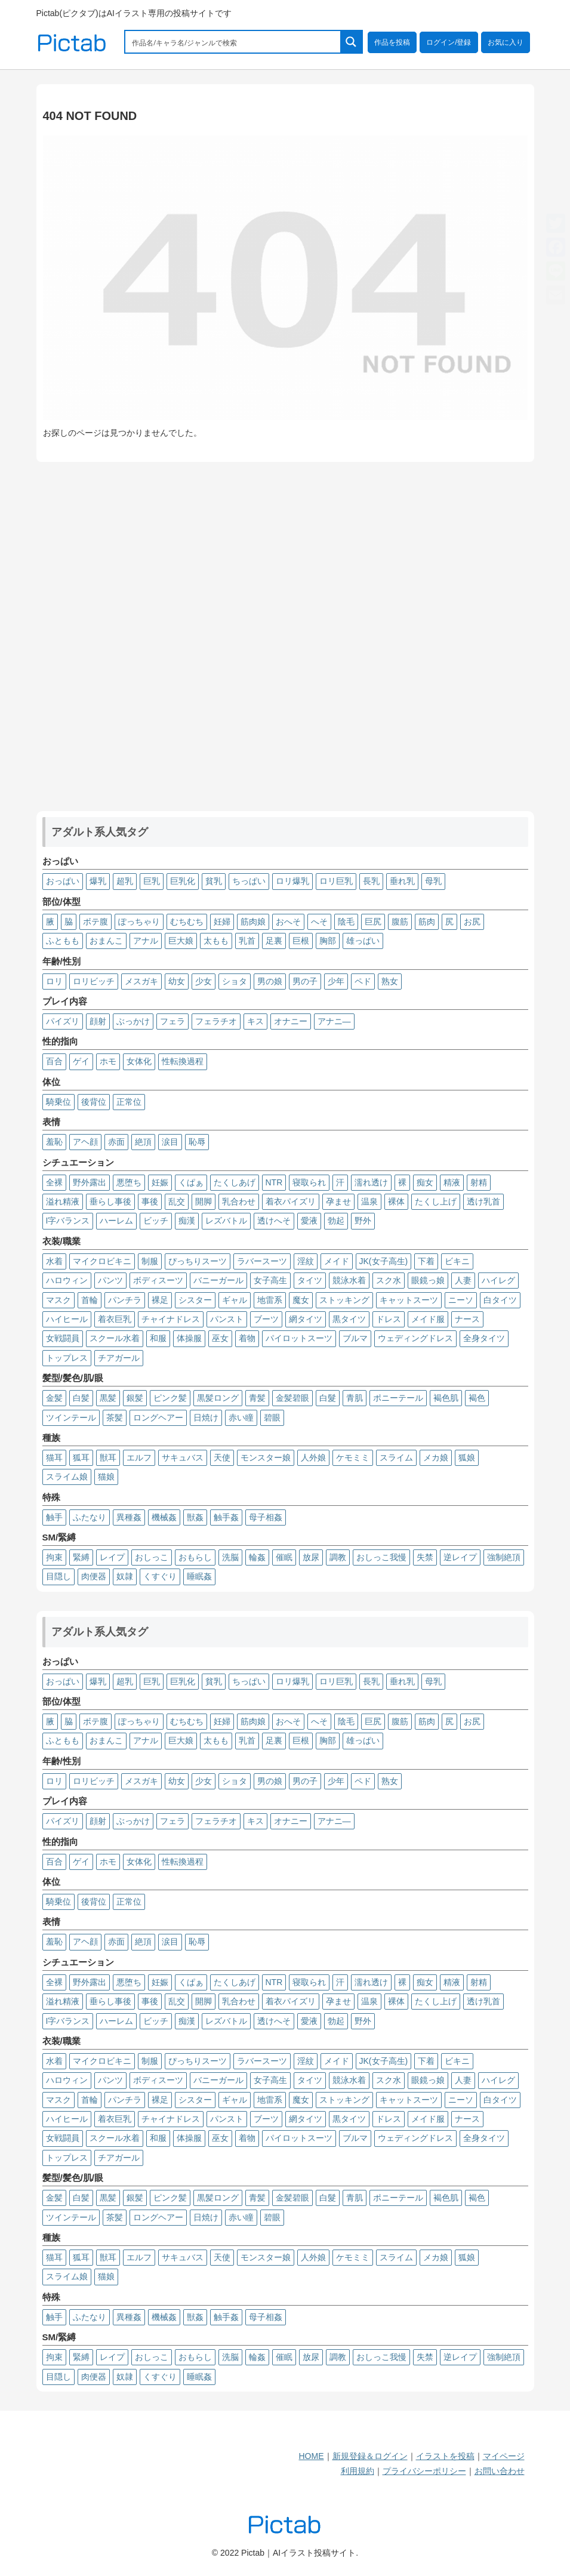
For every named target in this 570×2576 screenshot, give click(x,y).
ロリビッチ (94, 981)
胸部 (327, 940)
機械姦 (164, 1517)
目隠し (58, 1576)
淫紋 (305, 1261)
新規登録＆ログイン (370, 2456)
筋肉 (426, 921)
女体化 (139, 1061)
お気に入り (505, 42)
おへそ (288, 921)
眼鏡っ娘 (428, 1280)
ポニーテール (398, 1398)
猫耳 (54, 1457)
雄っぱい (363, 940)
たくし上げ (436, 1201)
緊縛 (81, 1557)
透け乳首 (483, 1201)
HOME (311, 2456)
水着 (54, 1261)
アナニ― (334, 1021)
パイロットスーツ (299, 1338)
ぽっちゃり (139, 921)
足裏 (274, 940)
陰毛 (346, 921)
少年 (336, 981)
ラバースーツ (262, 1261)
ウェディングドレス (415, 1338)
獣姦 (195, 1517)
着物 (247, 1338)
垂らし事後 (110, 1201)
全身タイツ (484, 1338)
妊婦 (222, 921)
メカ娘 (435, 1457)
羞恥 (54, 1142)
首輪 (89, 1300)
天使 (222, 1457)
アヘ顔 (85, 1142)
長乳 (371, 881)
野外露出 (89, 1182)
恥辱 (197, 1142)
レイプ (112, 1557)
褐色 (477, 1398)
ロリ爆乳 (292, 881)
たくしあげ (234, 1182)
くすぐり (160, 1576)
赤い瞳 (241, 1417)
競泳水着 (349, 1280)
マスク (58, 1300)
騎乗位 (58, 1102)
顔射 (98, 1021)
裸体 (396, 1201)
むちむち (187, 921)
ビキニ (457, 1261)
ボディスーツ (158, 1280)
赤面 (116, 1142)
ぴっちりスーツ (197, 1261)
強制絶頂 (503, 1557)
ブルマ (355, 1338)
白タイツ (500, 1300)
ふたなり (89, 1517)
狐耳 (81, 1457)
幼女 (176, 981)
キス (255, 1021)
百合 (54, 1061)
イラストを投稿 (445, 2456)
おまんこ (106, 940)
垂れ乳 (402, 881)
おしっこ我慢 (381, 1557)
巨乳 (151, 881)
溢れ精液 (62, 1201)
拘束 (54, 1557)
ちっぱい (249, 881)
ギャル (234, 1300)
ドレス (388, 1319)
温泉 (369, 1201)
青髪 (257, 1398)
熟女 (389, 981)
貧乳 (213, 881)
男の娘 (269, 981)
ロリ (54, 981)
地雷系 (269, 1300)
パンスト (227, 1319)
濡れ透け (371, 1182)
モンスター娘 (266, 1457)
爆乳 (98, 881)
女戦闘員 (62, 1338)
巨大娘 (180, 940)
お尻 (472, 921)
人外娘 (313, 1457)
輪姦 (257, 1557)
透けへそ (274, 1220)
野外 (363, 1220)
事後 (149, 1201)
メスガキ (141, 981)
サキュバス (183, 1457)
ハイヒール (67, 1319)
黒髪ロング (218, 1398)
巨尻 (373, 921)
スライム (396, 1457)
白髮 (327, 1398)
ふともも (62, 940)
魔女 (300, 1300)
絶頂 (143, 1142)
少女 (203, 981)
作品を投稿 (392, 42)
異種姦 (128, 1517)
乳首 (247, 940)
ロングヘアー (158, 1417)
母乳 (433, 881)
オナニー (290, 1021)
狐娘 (466, 1457)
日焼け (205, 1417)
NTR (274, 1182)
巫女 (220, 1338)
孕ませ (338, 1201)
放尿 (311, 1557)
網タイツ (305, 1319)
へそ (319, 921)
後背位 (93, 1102)
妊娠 (160, 1182)
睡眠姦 (199, 1576)
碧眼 (272, 1417)
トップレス (67, 1358)
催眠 (284, 1557)
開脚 (203, 1201)
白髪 (81, 1398)
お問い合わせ (500, 2471)
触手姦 (226, 1517)
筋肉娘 (253, 921)
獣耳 (108, 1457)
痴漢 (186, 1220)
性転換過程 (183, 1061)
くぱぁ (191, 1182)
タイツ (309, 1280)
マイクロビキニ (102, 1261)
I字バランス (68, 1220)
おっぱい (62, 881)
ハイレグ (498, 1280)
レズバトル (226, 1220)
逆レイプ (460, 1557)
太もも (216, 940)
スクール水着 (115, 1338)
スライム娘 (67, 1476)
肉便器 (93, 1576)
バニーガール (218, 1280)
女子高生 (270, 1280)
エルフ (139, 1457)
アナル (145, 940)
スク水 (388, 1280)
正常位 (128, 1102)
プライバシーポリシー (424, 2471)
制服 (149, 1261)
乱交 (176, 1201)
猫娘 (106, 1476)
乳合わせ (238, 1201)
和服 (158, 1338)
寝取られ (309, 1182)
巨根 (300, 940)
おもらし (195, 1557)
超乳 (124, 881)
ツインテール (71, 1417)
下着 (426, 1261)
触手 (54, 1517)
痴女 (425, 1182)
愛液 (309, 1220)
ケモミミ (352, 1457)
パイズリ (62, 1021)
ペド (363, 981)
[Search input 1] (233, 41)
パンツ (110, 1280)
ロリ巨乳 (336, 881)
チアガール (119, 1358)
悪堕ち (128, 1182)
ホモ (108, 1061)
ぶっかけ (133, 1021)
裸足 (160, 1300)
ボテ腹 (95, 921)
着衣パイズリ (291, 1201)
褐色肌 (445, 1398)
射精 (478, 1182)
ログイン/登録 (448, 42)
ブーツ (266, 1319)
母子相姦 (265, 1517)
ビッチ (155, 1220)
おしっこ (151, 1557)
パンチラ (124, 1300)
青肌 (354, 1398)
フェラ (172, 1021)
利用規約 (357, 2471)
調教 (337, 1557)
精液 (451, 1182)
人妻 (463, 1280)
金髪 (54, 1398)
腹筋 (400, 921)
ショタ (234, 981)
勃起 (336, 1220)
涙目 (170, 1142)
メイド (336, 1261)
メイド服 (428, 1319)
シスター (195, 1300)
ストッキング (344, 1300)
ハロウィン (67, 1280)
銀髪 (135, 1398)
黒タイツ (349, 1319)
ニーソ (460, 1300)
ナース (467, 1319)
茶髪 (114, 1417)
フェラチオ (216, 1021)
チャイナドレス (170, 1319)
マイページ (504, 2456)
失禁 (425, 1557)
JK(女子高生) (383, 1261)
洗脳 (230, 1557)
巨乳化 (182, 881)
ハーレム (116, 1220)
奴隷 (124, 1576)
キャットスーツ (409, 1300)
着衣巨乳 (114, 1319)
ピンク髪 (170, 1398)
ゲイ (81, 1061)
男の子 (305, 981)
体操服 (189, 1338)
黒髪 (108, 1398)
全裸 (54, 1182)
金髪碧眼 (292, 1398)
